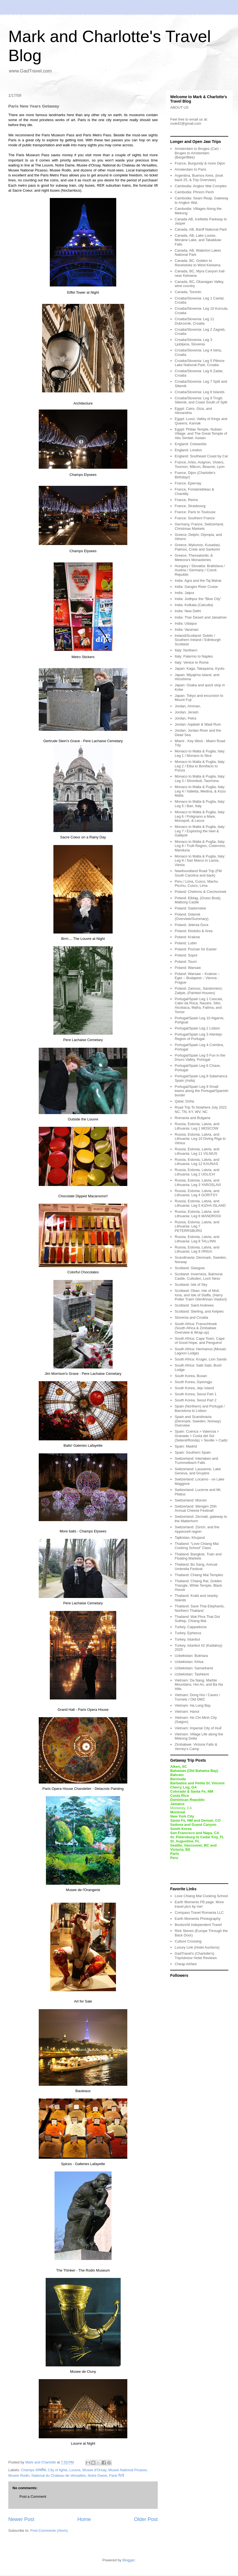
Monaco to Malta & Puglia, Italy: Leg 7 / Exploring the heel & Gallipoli (200, 831)
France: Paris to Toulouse (195, 512)
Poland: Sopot (186, 955)
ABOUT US (179, 107)
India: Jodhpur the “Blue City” (198, 599)
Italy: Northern (186, 650)
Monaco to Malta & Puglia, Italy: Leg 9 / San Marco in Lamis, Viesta (200, 860)
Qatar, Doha (184, 1101)
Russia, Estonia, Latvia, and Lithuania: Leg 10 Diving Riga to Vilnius (200, 1138)
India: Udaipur (186, 623)
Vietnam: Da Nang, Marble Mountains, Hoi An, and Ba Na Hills (199, 1684)
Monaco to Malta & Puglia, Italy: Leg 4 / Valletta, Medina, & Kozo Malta (200, 791)
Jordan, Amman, (188, 706)
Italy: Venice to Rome (192, 662)
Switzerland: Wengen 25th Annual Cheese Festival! (196, 1508)
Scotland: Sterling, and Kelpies (199, 1311)
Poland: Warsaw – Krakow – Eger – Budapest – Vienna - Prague (197, 978)
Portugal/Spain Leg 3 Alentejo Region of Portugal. (198, 1036)
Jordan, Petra (185, 718)
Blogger (128, 2560)
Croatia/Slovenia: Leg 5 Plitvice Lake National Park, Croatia (199, 363)
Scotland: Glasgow (190, 1268)
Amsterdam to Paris (190, 169)
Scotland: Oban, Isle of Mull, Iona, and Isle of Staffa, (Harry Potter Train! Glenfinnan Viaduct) (201, 1295)
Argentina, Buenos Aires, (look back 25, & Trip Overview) (199, 177)
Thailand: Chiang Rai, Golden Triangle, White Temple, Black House (198, 1585)
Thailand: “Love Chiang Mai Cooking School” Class (197, 1546)
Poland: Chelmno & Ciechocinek (200, 892)
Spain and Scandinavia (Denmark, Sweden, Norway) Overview (198, 1421)
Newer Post (21, 2519)
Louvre (75, 2470)
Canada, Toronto (188, 292)
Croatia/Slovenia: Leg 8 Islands (199, 392)
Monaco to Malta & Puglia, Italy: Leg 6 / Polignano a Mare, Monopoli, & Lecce (200, 816)
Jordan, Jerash (186, 712)
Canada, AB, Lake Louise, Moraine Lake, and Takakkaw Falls (198, 239)
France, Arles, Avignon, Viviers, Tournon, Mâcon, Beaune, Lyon (199, 464)
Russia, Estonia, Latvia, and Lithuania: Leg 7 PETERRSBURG (197, 1226)
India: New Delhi (188, 611)
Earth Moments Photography (197, 1919)
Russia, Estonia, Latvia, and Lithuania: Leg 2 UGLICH (197, 1172)
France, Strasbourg (190, 506)
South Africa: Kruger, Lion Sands (201, 1359)
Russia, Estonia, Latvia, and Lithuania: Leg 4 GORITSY (197, 1193)
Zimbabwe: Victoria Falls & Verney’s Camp (196, 1746)
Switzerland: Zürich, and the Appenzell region (197, 1529)
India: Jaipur (184, 593)
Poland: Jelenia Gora (191, 925)
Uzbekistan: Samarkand (194, 1668)
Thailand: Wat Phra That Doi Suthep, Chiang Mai (197, 1619)
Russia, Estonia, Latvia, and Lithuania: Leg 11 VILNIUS (197, 1151)
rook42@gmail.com (185, 123)
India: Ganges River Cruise (196, 587)
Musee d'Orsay (94, 2470)
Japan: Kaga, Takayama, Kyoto (199, 668)
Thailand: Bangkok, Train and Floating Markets (198, 1556)
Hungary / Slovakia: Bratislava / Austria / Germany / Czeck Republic (200, 570)
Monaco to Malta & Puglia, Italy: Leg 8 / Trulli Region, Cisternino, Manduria (200, 845)
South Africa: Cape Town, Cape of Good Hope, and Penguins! (199, 1340)
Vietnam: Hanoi (187, 1711)
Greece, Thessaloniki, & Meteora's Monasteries (194, 557)
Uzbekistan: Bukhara (191, 1656)
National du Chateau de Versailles (59, 2475)
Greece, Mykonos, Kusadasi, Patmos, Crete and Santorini (198, 547)
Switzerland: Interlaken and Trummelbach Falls (196, 1460)
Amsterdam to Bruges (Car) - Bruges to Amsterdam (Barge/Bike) (198, 153)
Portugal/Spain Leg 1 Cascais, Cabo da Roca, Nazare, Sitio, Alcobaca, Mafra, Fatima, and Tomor (199, 1005)
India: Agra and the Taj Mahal (198, 580)
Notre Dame (97, 2475)
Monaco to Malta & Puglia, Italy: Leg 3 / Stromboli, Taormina (200, 778)
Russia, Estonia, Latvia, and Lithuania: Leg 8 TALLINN (197, 1239)
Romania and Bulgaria (192, 1118)
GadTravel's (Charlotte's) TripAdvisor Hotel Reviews (196, 1955)
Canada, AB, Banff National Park (201, 229)
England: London (188, 450)
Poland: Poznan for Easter (196, 949)
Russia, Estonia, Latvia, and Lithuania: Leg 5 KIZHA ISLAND (200, 1203)
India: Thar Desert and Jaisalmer (201, 617)
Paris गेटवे (116, 2475)
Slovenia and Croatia (191, 1317)
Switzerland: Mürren (191, 1500)
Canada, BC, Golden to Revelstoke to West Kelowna (197, 263)
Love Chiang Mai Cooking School (201, 1896)
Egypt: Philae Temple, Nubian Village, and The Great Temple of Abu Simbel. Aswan (201, 433)
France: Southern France (195, 518)
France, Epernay (188, 483)
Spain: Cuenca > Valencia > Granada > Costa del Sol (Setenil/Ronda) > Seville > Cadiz (201, 1435)
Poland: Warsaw (188, 968)
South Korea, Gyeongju (193, 1382)
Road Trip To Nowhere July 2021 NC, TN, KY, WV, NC (201, 1109)
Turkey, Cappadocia (190, 1627)
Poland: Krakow (187, 937)
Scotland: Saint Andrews (194, 1305)
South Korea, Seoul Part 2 (195, 1400)
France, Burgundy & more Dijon (200, 163)
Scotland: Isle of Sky (191, 1284)
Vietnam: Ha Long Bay (193, 1705)
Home (84, 2519)
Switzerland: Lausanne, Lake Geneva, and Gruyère (198, 1471)
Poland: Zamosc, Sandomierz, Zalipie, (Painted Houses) (199, 990)
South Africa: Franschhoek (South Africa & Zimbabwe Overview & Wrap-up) (196, 1328)
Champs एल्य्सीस (33, 2470)
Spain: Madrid (186, 1446)
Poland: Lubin (186, 943)
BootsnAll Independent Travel (198, 1925)
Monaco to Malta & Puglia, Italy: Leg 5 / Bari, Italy (200, 803)
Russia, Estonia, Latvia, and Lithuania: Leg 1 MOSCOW (197, 1126)
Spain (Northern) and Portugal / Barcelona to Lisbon (200, 1408)
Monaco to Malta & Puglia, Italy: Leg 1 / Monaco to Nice (200, 753)
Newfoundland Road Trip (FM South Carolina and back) (198, 873)
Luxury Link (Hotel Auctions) (197, 1947)
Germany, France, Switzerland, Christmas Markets (199, 526)
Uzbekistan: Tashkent (192, 1674)
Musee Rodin (19, 2475)
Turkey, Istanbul (187, 1639)
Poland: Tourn (186, 962)
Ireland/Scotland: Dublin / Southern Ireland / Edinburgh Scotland (198, 639)
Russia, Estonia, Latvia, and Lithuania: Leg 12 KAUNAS (197, 1161)
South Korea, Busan (191, 1376)
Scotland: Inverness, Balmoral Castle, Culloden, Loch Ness (199, 1276)
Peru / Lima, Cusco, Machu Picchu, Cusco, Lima (196, 883)
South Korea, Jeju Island (194, 1388)
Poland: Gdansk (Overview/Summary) (191, 916)
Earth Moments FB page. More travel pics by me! (199, 1904)
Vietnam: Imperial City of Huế (198, 1728)
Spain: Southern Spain (193, 1452)
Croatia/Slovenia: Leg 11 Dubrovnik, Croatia (194, 321)
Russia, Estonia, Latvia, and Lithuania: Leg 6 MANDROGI (198, 1213)
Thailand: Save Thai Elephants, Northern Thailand (199, 1608)
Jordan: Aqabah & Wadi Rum (198, 724)
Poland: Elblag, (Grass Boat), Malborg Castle (198, 900)
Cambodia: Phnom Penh (194, 192)
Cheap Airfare (186, 1964)
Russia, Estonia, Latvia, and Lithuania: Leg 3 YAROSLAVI (198, 1182)
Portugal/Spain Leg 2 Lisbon (197, 1028)
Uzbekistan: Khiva (189, 1662)
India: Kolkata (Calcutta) (194, 605)
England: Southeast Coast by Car (201, 456)
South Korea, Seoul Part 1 (195, 1394)
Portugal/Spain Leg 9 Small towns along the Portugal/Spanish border (201, 1090)
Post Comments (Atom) (49, 2530)
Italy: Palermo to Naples (194, 656)
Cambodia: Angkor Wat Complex (201, 186)
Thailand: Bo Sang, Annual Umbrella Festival (196, 1566)
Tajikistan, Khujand (190, 1537)
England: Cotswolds (190, 444)
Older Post (146, 2519)
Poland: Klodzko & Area (194, 931)
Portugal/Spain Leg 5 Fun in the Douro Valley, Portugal (200, 1057)
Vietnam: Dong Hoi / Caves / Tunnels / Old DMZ (197, 1697)
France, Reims (186, 500)
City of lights (58, 2470)
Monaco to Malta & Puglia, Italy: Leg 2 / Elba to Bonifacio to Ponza (200, 766)
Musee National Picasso (127, 2470)
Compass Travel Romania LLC (199, 1912)
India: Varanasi (186, 629)
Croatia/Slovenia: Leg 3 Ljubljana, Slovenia (193, 342)
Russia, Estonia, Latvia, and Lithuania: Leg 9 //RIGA (197, 1249)
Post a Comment (32, 2496)
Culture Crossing (188, 1941)
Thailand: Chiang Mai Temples (199, 1575)
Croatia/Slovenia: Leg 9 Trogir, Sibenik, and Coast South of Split (201, 400)
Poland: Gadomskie (190, 908)
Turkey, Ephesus (188, 1633)
